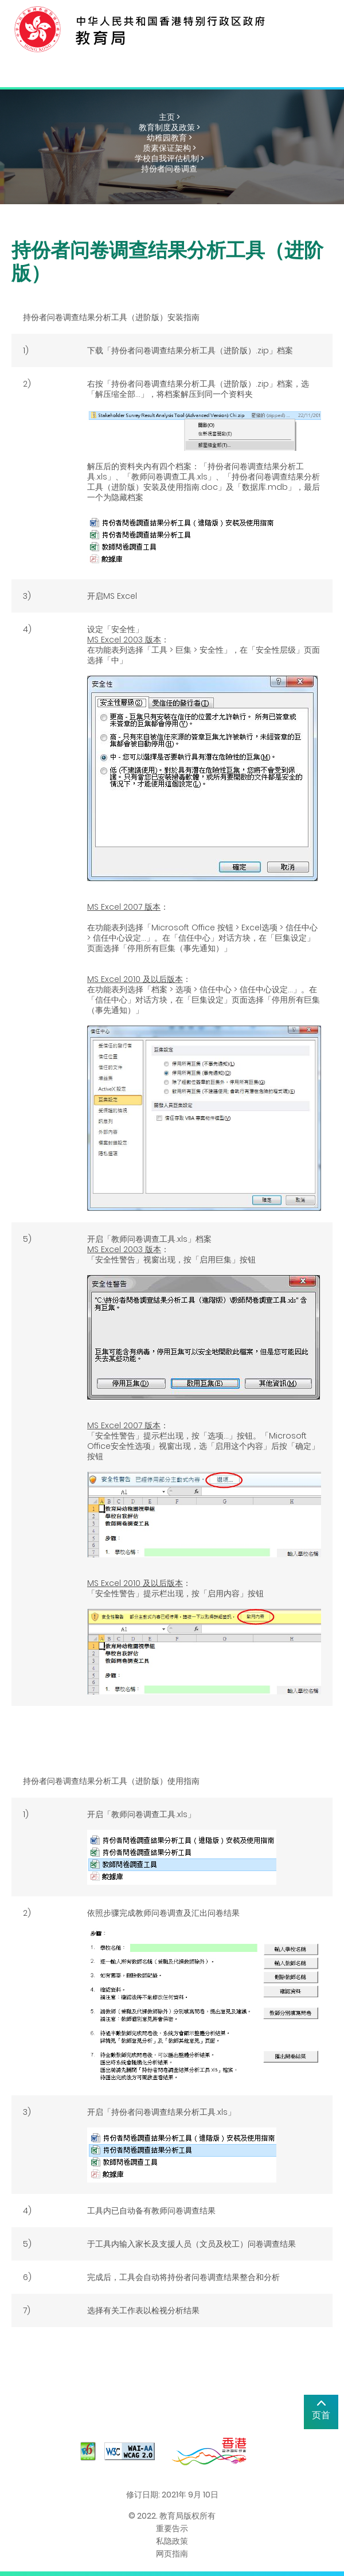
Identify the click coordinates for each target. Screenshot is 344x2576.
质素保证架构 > (169, 148)
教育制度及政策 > (169, 127)
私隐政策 (172, 2541)
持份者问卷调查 (169, 168)
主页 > (169, 117)
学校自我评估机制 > (169, 158)
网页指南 (172, 2553)
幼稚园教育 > (169, 137)
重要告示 (172, 2528)
